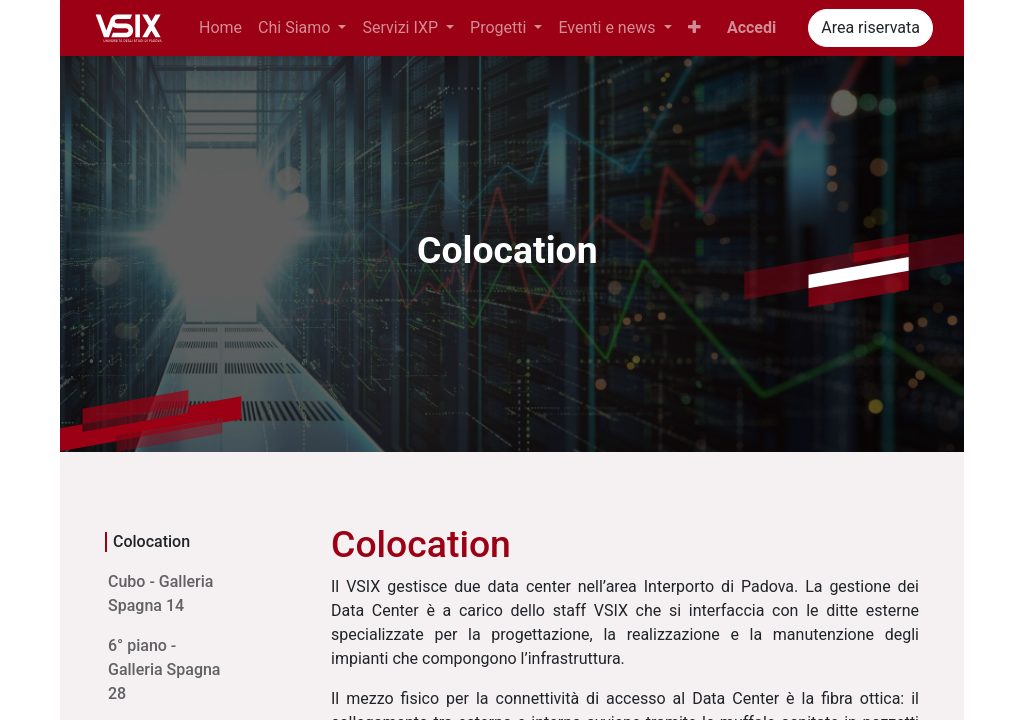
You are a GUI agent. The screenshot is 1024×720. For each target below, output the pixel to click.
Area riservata (870, 27)
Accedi (751, 27)
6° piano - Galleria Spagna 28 (164, 669)
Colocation (151, 541)
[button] (694, 28)
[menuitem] (220, 28)
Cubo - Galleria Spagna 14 (160, 593)
